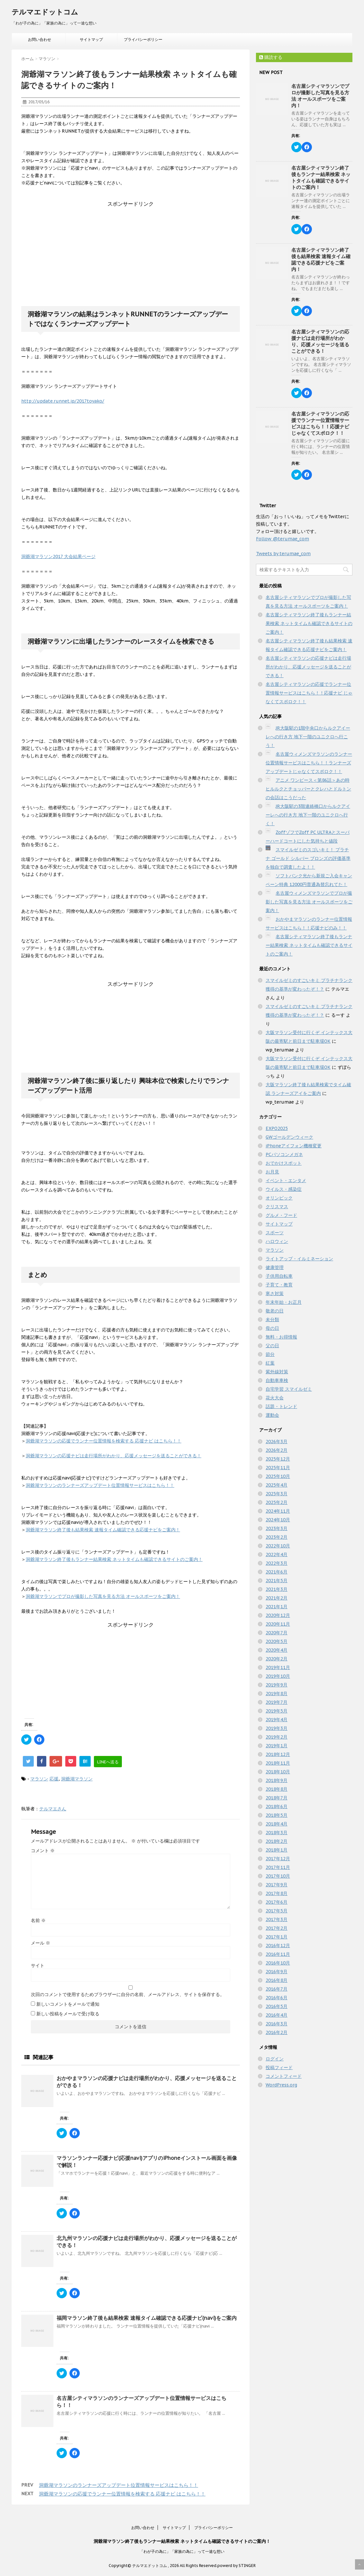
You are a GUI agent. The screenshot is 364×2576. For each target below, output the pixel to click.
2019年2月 (276, 1737)
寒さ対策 (275, 1293)
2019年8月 (276, 1693)
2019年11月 (278, 1667)
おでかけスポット (284, 1163)
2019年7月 (276, 1702)
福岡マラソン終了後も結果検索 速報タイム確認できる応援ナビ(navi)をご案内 (147, 2318)
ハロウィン (277, 1241)
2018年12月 (278, 1754)
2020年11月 (278, 1624)
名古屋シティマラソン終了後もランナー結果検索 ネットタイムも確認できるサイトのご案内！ (320, 177)
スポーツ (275, 1233)
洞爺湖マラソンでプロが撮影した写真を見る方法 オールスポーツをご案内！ (103, 1596)
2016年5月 (276, 2006)
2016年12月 (278, 1945)
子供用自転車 (279, 1276)
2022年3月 (276, 1563)
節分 (270, 1354)
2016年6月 (276, 1998)
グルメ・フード (281, 1215)
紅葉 (270, 1363)
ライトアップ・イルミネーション (299, 1259)
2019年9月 (276, 1685)
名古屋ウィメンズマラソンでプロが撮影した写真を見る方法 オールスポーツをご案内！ (309, 901)
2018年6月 (276, 1806)
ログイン (275, 2059)
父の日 (272, 1346)
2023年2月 (276, 1537)
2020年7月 (276, 1633)
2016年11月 (278, 1954)
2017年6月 (276, 1902)
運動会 (272, 1415)
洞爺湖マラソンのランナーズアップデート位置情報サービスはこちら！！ (100, 1485)
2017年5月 (276, 1911)
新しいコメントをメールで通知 (67, 2004)
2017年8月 (276, 1893)
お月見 (272, 1172)
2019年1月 (276, 1746)
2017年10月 (278, 1876)
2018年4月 (276, 1824)
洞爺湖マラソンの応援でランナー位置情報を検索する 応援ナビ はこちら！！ (103, 1441)
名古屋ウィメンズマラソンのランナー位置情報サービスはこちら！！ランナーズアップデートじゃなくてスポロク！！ (309, 762)
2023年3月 (276, 1528)
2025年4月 (276, 1485)
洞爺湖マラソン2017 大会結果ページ (58, 556)
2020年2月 (276, 1659)
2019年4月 (276, 1719)
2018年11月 (278, 1763)
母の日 (272, 1328)
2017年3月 (276, 1919)
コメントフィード (284, 2076)
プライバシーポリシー (143, 39)
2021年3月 (276, 1589)
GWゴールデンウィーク (289, 1137)
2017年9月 (276, 1885)
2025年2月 (276, 1502)
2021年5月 (276, 1580)
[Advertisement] (130, 248)
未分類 (272, 1319)
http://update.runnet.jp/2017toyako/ (62, 401)
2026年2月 (276, 1450)
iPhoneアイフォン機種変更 (294, 1146)
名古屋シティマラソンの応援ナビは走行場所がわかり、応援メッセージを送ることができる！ (320, 341)
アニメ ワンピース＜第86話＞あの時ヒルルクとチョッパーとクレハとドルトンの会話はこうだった (308, 788)
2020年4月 (276, 1650)
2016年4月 (276, 2015)
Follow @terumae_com (282, 539)
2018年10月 (278, 1772)
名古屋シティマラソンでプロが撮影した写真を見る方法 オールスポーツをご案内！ (320, 95)
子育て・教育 (279, 1285)
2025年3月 (276, 1494)
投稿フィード (279, 2067)
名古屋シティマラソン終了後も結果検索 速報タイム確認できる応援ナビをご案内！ (320, 259)
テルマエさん (52, 1809)
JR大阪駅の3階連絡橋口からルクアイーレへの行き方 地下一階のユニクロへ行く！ (308, 814)
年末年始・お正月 (284, 1302)
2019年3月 (276, 1728)
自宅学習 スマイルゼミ (289, 1389)
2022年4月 (276, 1554)
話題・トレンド (281, 1406)
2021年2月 (276, 1598)
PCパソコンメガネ (284, 1154)
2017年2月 (276, 1928)
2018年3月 (276, 1832)
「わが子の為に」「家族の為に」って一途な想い (182, 2551)
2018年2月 (276, 1841)
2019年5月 (276, 1711)
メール (40, 1943)
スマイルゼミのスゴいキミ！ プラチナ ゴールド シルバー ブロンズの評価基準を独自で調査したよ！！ (308, 858)
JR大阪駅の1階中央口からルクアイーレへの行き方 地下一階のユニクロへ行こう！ (308, 736)
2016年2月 (276, 2032)
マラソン (39, 1779)
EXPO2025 (277, 1128)
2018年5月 (276, 1815)
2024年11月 (278, 1511)
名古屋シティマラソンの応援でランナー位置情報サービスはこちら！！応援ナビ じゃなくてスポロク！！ (320, 423)
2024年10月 (278, 1520)
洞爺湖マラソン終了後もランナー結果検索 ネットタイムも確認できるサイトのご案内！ (114, 1559)
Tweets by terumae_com (283, 553)
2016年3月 (276, 2024)
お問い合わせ (39, 39)
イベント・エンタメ (286, 1180)
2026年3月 (276, 1441)
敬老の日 (275, 1311)
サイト (37, 1965)
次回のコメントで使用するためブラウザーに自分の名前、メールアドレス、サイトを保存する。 (127, 1994)
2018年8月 (276, 1789)
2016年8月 (276, 1980)
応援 (54, 1779)
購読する (270, 57)
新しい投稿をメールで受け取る (67, 2014)
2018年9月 (276, 1780)
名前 (38, 1920)
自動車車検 (277, 1380)
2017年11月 (278, 1867)
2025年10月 (278, 1476)
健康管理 (275, 1267)
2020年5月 (276, 1641)
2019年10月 (278, 1676)
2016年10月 (278, 1963)
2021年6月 (276, 1572)
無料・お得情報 (281, 1337)
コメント (43, 1850)
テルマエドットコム (45, 11)
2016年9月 (276, 1971)
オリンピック (279, 1198)
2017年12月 (278, 1859)
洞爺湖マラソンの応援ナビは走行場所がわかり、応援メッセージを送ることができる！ (113, 1456)
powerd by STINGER (236, 2565)
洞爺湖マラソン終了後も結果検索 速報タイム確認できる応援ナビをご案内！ (103, 1530)
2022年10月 (278, 1546)
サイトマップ (91, 39)
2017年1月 (276, 1937)
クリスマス (277, 1206)
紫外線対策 (277, 1372)
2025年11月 (278, 1467)
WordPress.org (281, 2085)
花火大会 (275, 1398)
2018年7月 (276, 1798)
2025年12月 (278, 1459)
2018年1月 (276, 1850)
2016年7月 (276, 1989)
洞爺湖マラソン (77, 1779)
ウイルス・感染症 (284, 1189)
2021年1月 (276, 1607)
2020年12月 (278, 1615)
